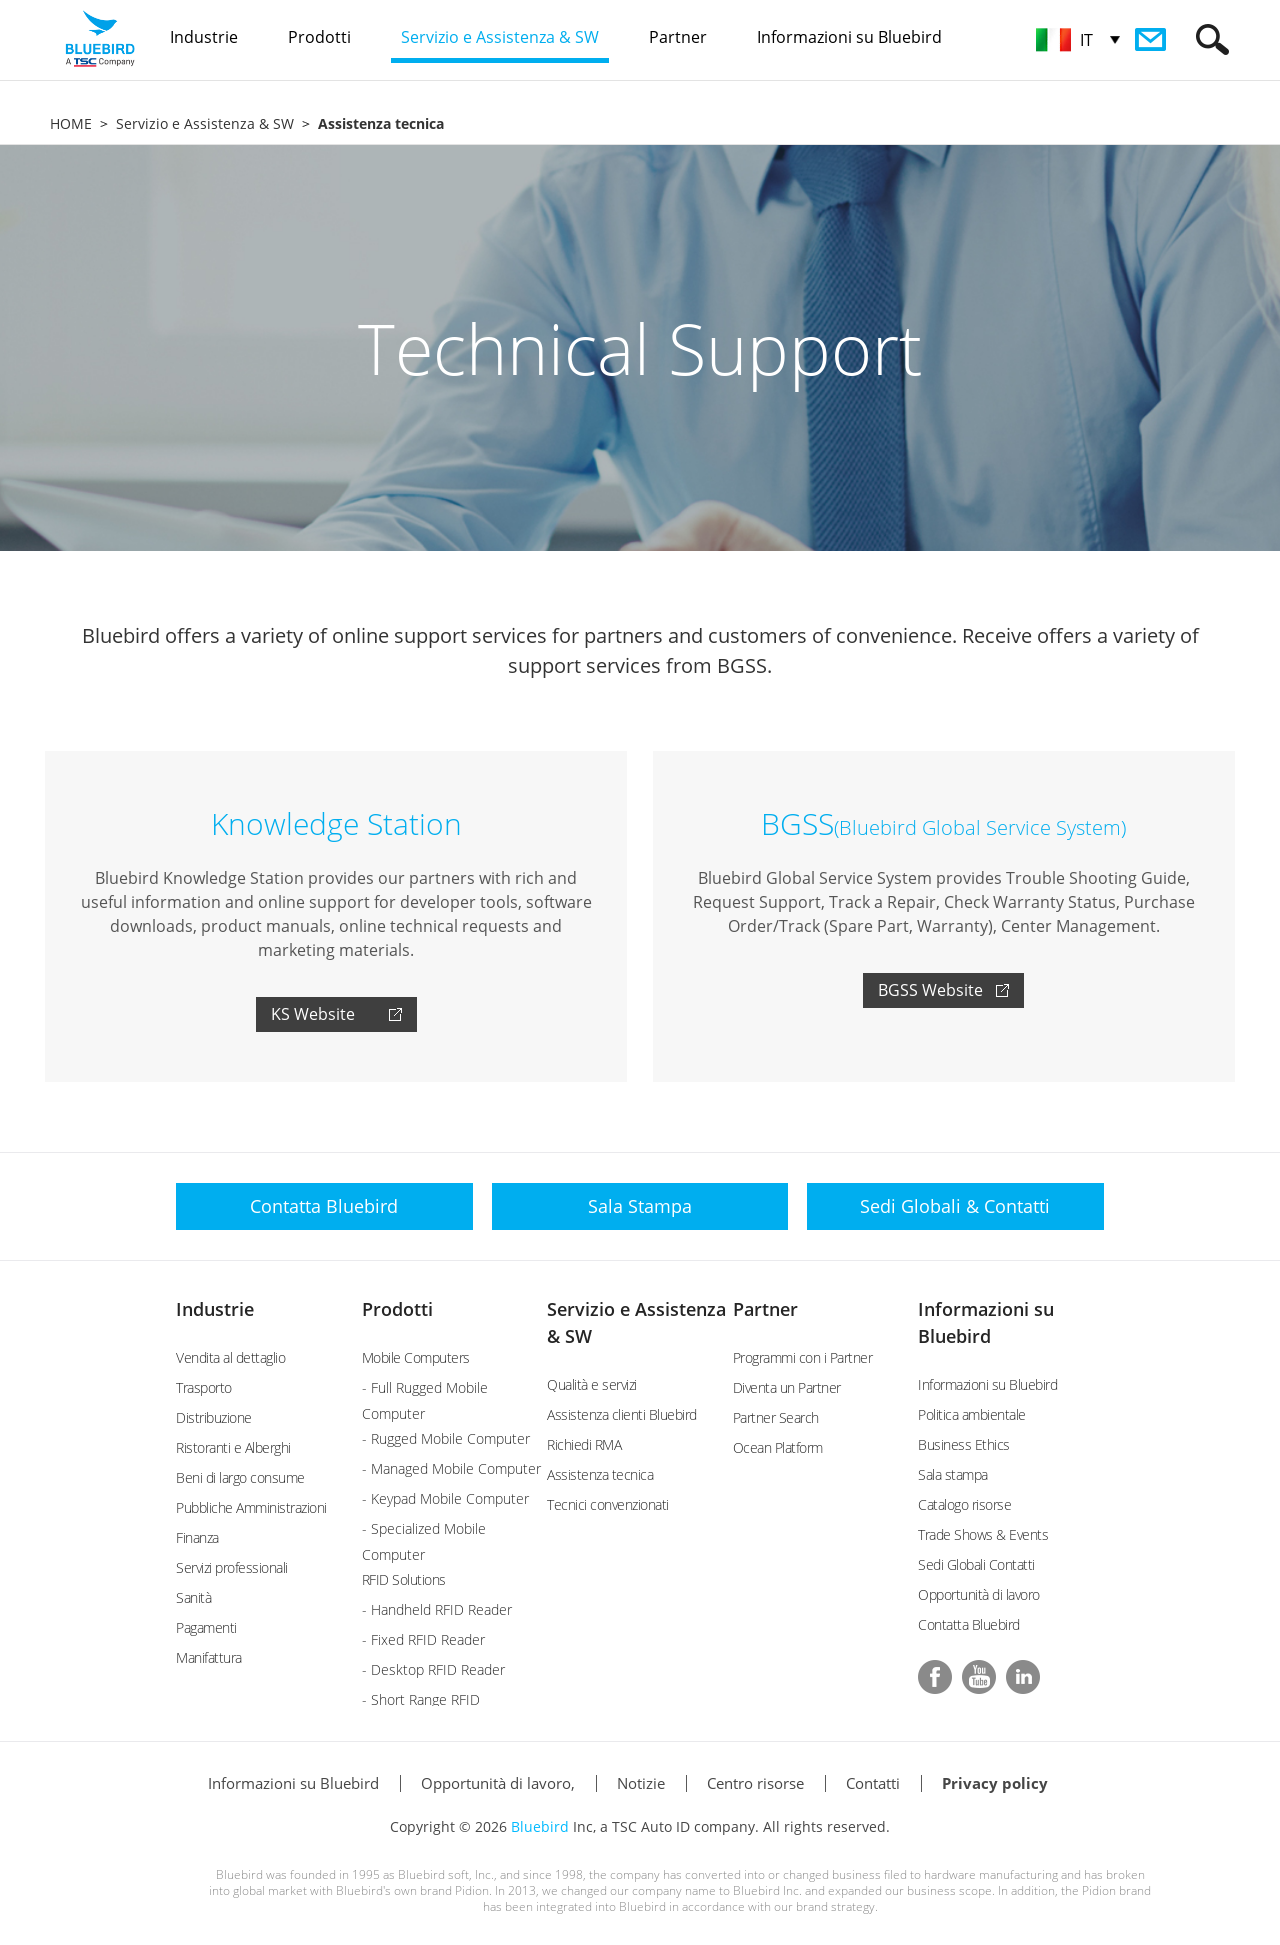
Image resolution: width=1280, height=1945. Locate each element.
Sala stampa (953, 1474)
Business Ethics (964, 1444)
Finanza (197, 1537)
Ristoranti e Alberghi (233, 1447)
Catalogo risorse (964, 1504)
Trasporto (204, 1387)
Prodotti (397, 1309)
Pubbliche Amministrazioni (251, 1507)
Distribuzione (214, 1417)
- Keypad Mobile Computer (445, 1498)
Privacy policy (995, 1783)
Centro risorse (755, 1783)
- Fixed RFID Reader (423, 1639)
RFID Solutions (404, 1579)
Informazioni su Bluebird (987, 1384)
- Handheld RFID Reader (437, 1609)
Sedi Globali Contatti (976, 1564)
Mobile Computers (416, 1357)
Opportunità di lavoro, (498, 1783)
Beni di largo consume (240, 1477)
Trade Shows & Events (983, 1534)
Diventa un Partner (787, 1387)
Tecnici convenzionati (608, 1504)
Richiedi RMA (584, 1444)
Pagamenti (206, 1627)
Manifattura (209, 1657)
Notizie (641, 1783)
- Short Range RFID (421, 1699)
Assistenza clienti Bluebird (622, 1414)
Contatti (873, 1783)
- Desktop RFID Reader (433, 1669)
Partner (765, 1309)
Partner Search (776, 1417)
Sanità (193, 1597)
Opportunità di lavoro (979, 1594)
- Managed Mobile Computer (451, 1468)
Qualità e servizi (592, 1384)
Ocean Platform (778, 1447)
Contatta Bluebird (969, 1624)
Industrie (215, 1309)
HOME (71, 123)
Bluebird (540, 1826)
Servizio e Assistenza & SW (205, 123)
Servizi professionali (232, 1567)
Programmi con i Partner (803, 1357)
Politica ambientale (972, 1414)
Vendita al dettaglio (230, 1357)
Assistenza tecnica (600, 1474)
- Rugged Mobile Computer (446, 1438)
